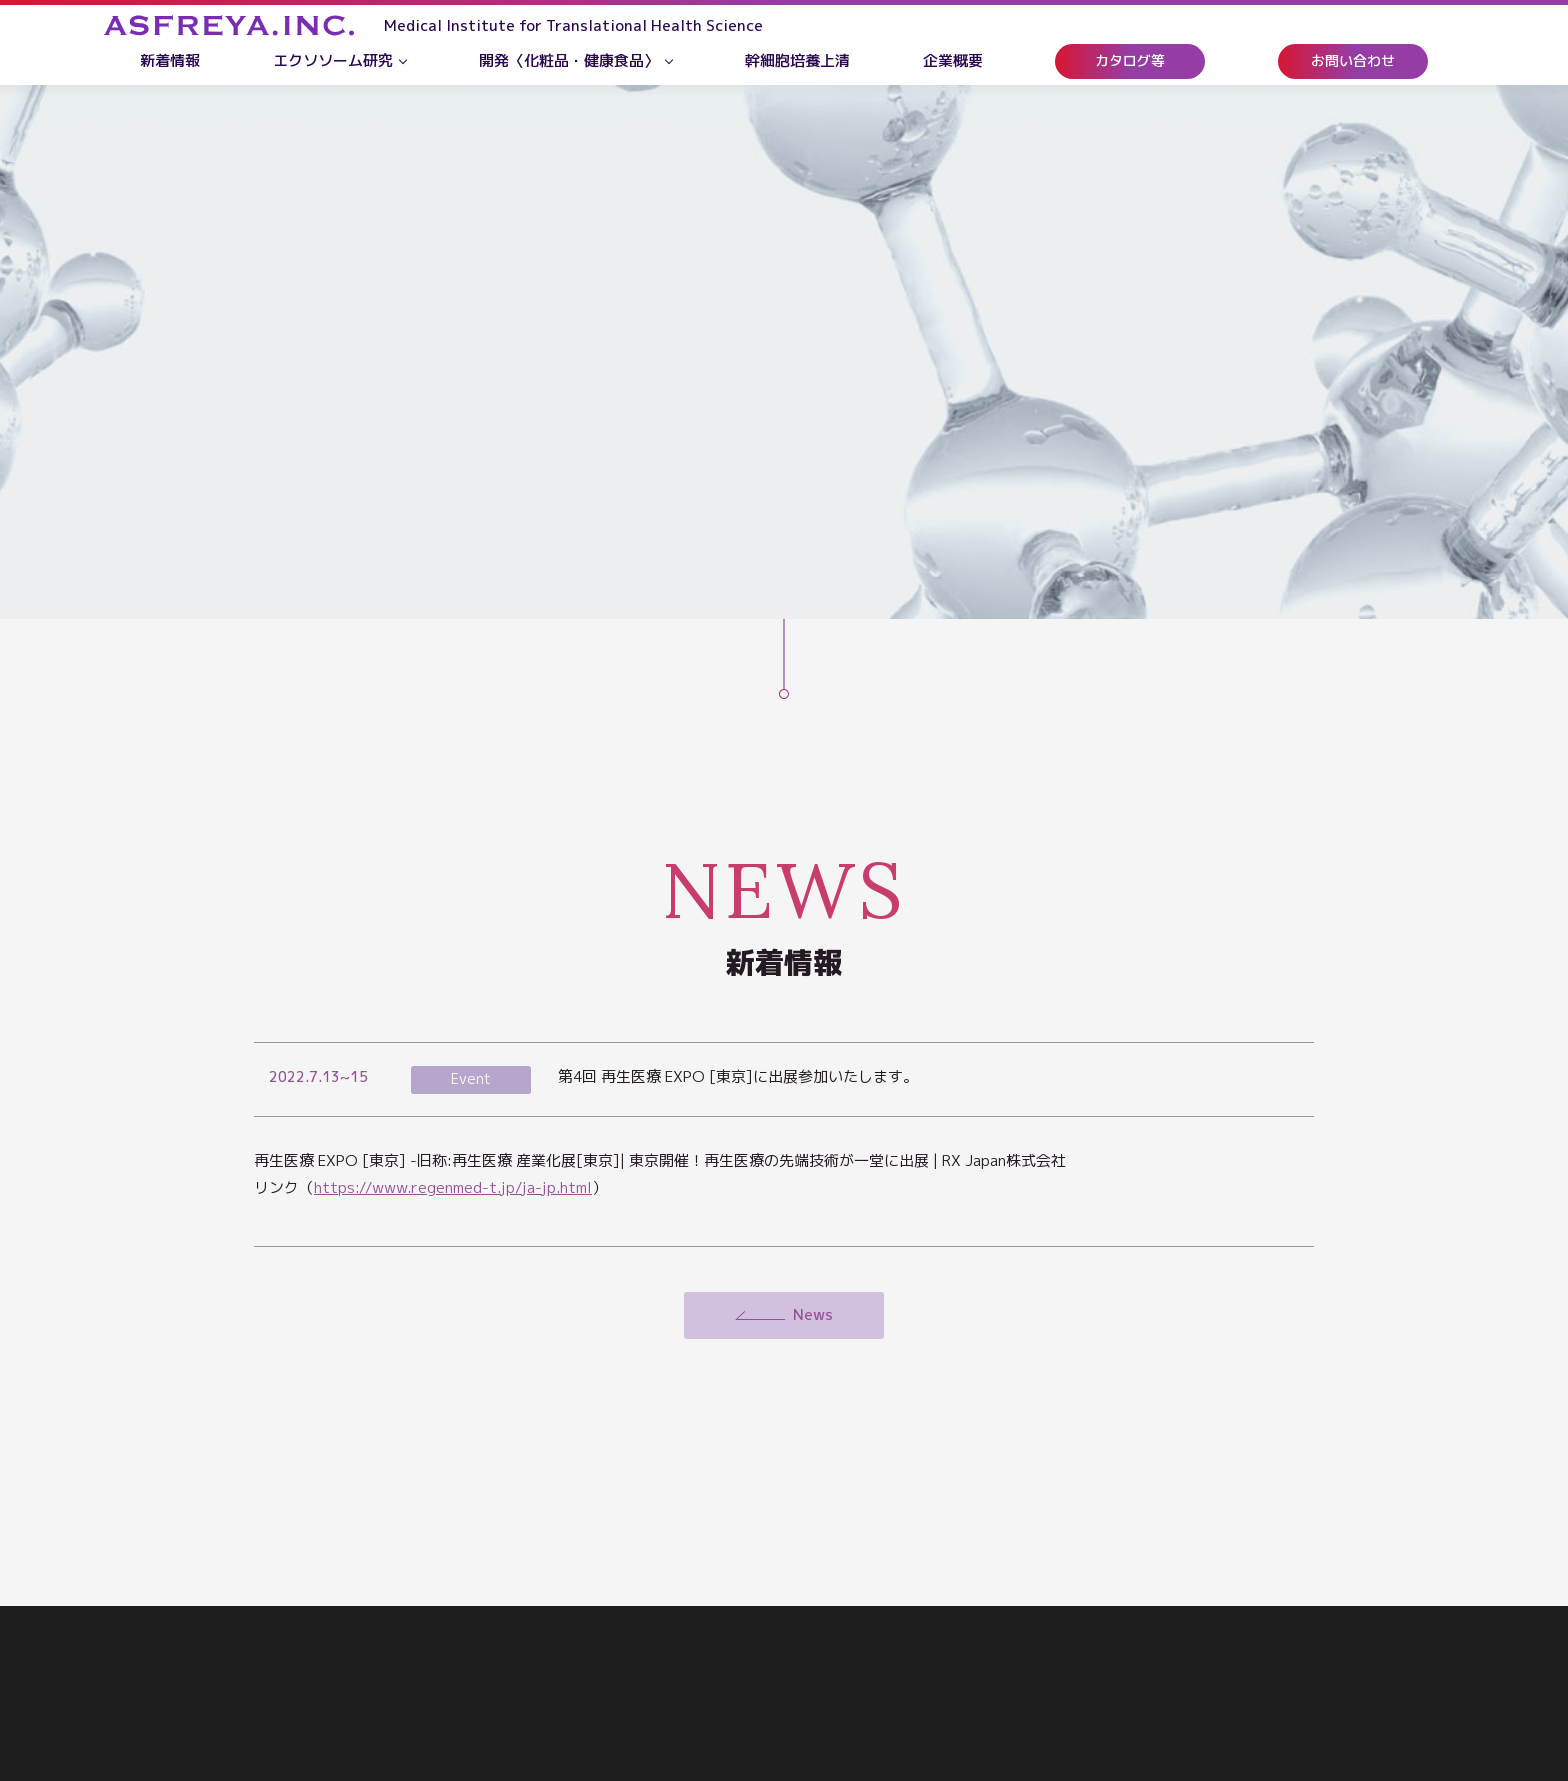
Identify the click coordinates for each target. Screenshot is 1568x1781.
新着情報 (170, 60)
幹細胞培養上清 (797, 60)
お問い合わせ (1353, 60)
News (813, 1314)
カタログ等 (1130, 60)
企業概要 (953, 60)
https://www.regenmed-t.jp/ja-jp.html (453, 1187)
